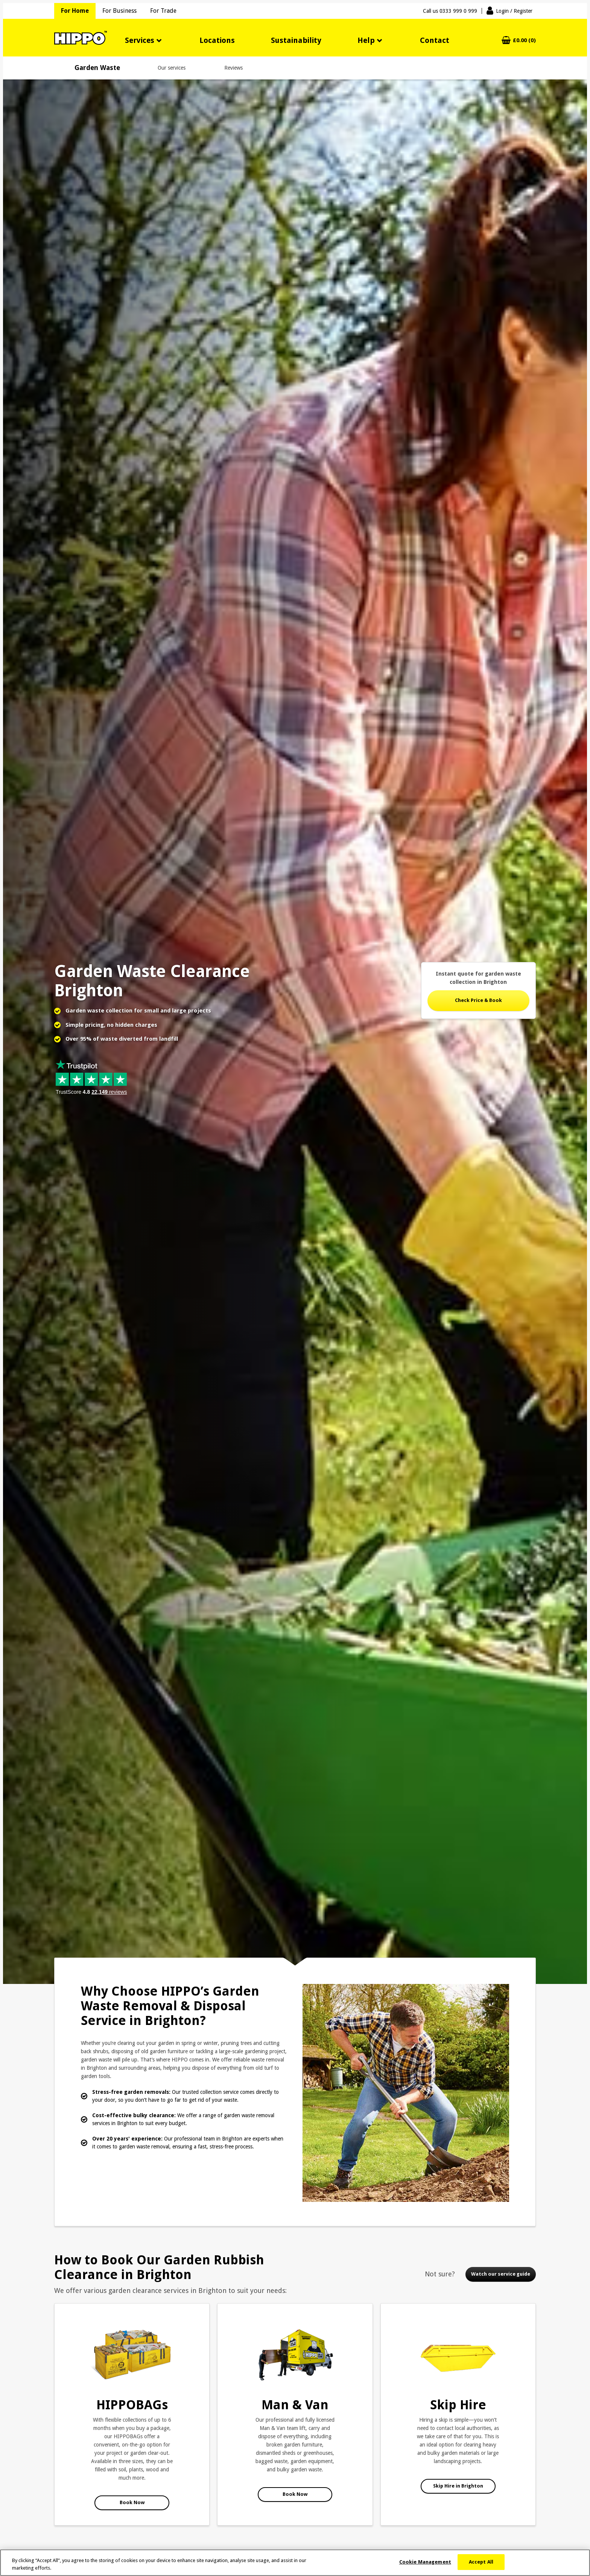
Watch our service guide (500, 2274)
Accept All (481, 2562)
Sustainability (296, 40)
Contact (434, 40)
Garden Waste (97, 68)
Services (139, 40)
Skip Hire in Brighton (458, 2486)
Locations (217, 40)
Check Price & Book (478, 1000)
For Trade (163, 10)
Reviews (233, 68)
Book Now (132, 2502)
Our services (172, 68)
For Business (119, 10)
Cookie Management (425, 2562)
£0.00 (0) (524, 40)
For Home (75, 10)
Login (514, 11)
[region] (295, 2562)
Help (366, 40)
